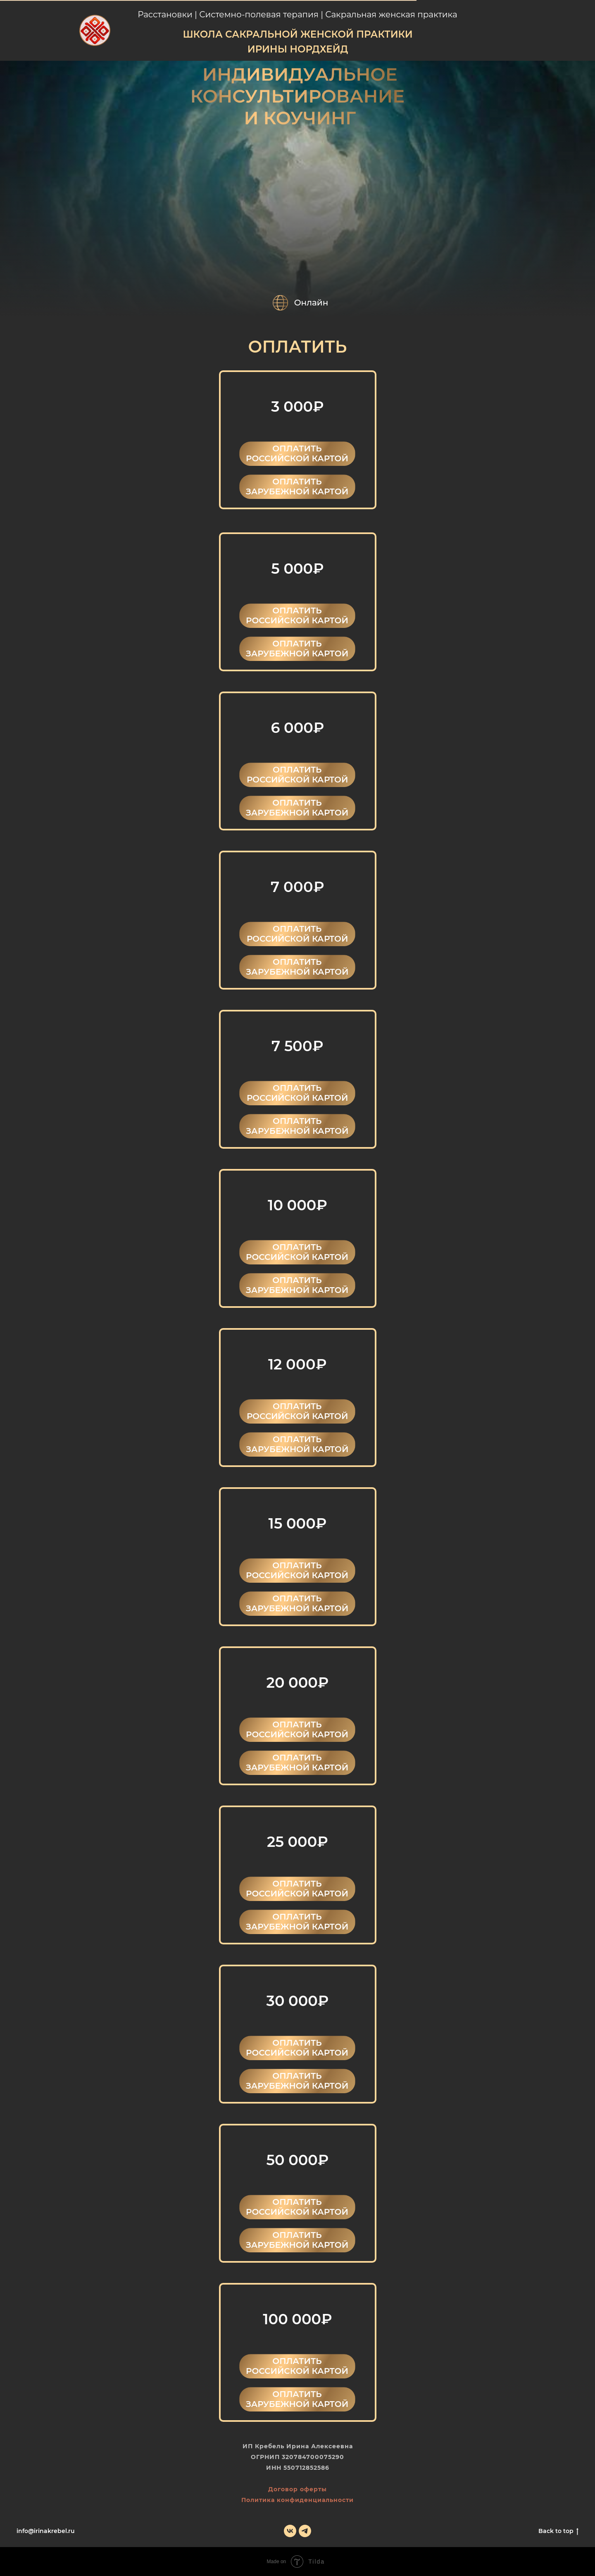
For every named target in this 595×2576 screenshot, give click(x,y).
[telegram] (305, 2531)
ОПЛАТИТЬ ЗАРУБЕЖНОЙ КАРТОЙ (297, 486)
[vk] (290, 2531)
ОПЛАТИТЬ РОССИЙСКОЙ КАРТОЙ (297, 453)
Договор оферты (297, 2489)
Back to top (558, 2531)
